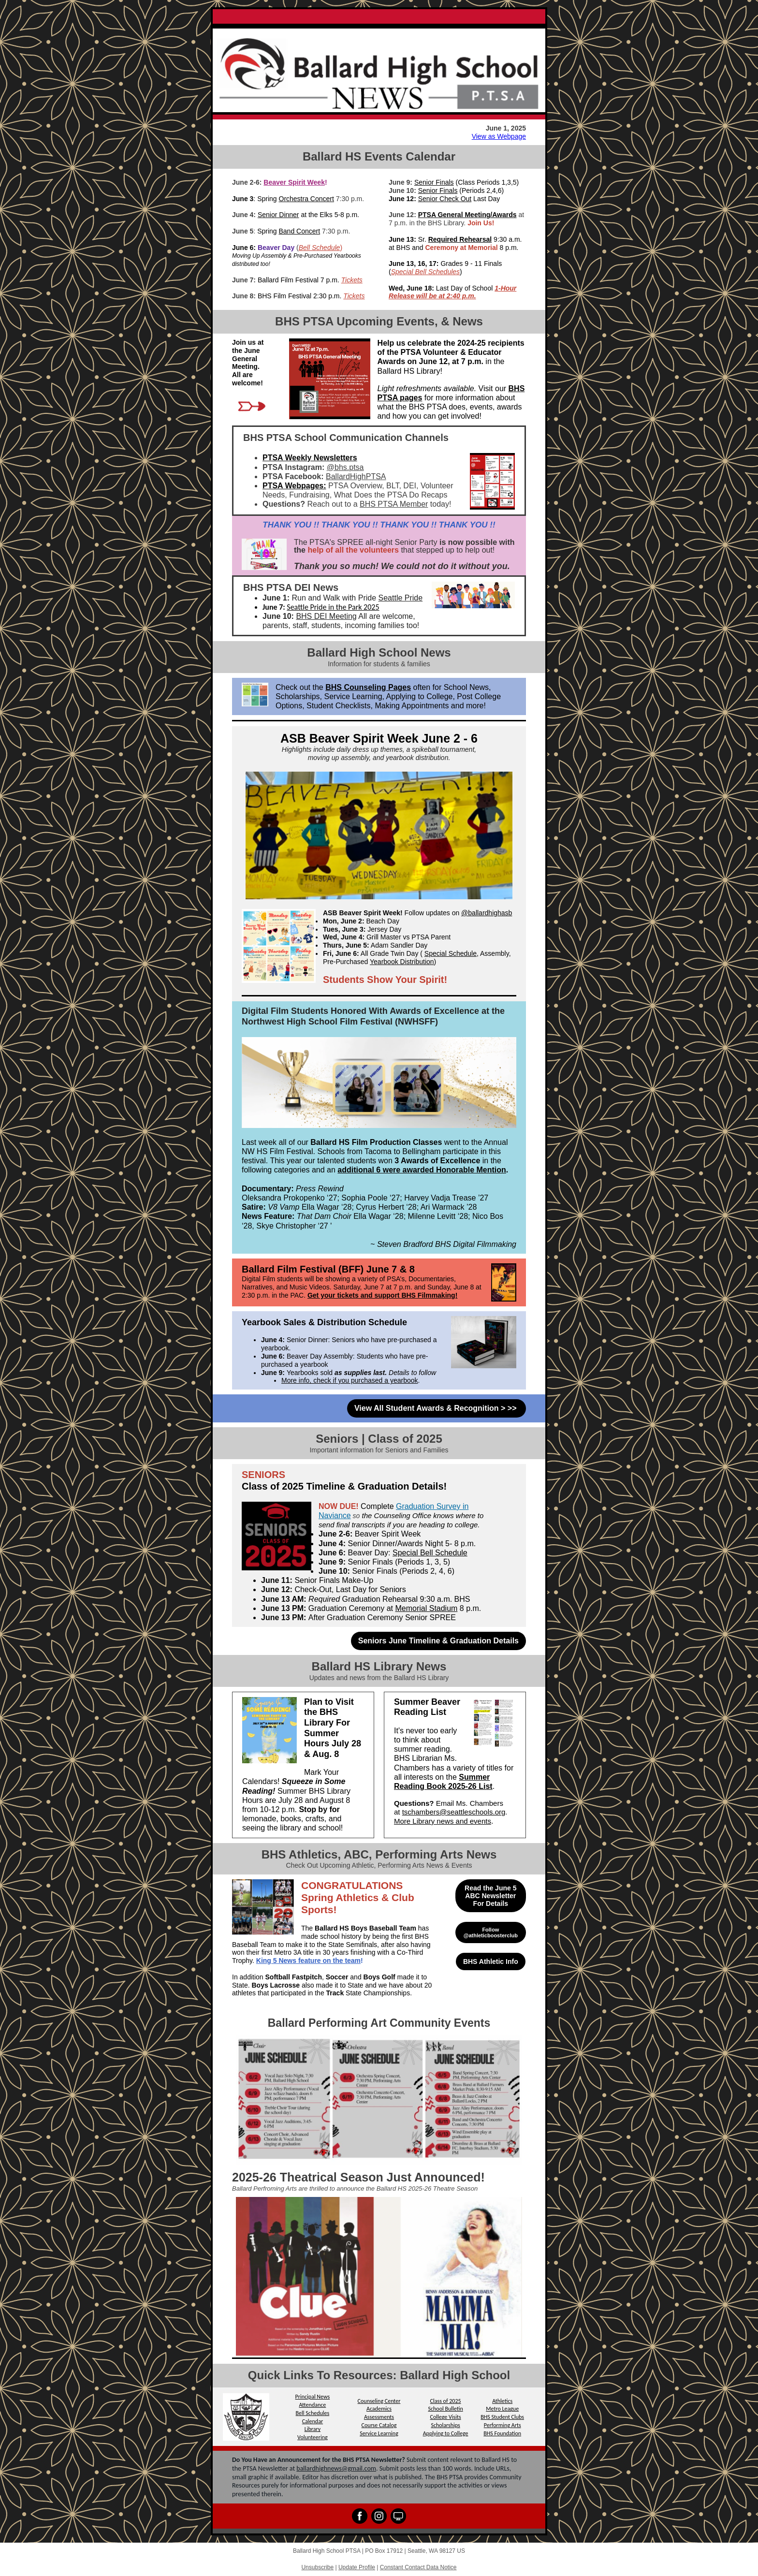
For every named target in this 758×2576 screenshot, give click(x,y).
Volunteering (312, 2437)
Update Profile (356, 2567)
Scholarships (445, 2425)
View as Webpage (499, 136)
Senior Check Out (445, 199)
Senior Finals (434, 182)
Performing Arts (502, 2425)
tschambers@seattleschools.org (454, 1812)
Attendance (312, 2404)
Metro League (502, 2408)
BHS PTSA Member (394, 504)
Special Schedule (450, 953)
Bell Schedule (319, 247)
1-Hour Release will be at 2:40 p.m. (452, 292)
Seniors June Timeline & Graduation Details (438, 1641)
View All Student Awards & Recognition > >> (436, 1408)
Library (313, 2429)
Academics (379, 2408)
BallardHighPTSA (356, 476)
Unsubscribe (317, 2567)
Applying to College (445, 2433)
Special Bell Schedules (425, 272)
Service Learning (379, 2433)
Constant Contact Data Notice (418, 2567)
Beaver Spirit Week (294, 182)
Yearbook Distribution (402, 962)
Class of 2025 (445, 2401)
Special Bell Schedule (430, 1553)
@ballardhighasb (486, 913)
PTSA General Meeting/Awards (467, 215)
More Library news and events (442, 1821)
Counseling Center (379, 2401)
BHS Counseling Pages (368, 687)
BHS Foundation (502, 2433)
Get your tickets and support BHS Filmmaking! (382, 1295)
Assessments (379, 2417)
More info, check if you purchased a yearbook (349, 1380)
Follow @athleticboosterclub (491, 1932)
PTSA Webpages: (294, 486)
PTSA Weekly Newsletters (309, 458)
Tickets (352, 280)
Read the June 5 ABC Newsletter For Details (490, 1895)
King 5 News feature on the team (308, 1960)
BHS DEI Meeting (326, 616)
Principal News (312, 2396)
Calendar (312, 2421)
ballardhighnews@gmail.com (336, 2468)
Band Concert (300, 231)
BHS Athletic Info (490, 1961)
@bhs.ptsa (345, 467)
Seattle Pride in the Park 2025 (333, 607)
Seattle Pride (401, 598)
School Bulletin (445, 2408)
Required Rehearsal (460, 239)
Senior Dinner (278, 215)
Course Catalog (379, 2425)
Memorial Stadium (426, 1608)
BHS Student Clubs (502, 2417)
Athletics (502, 2401)
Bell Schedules (313, 2413)
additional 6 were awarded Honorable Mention (421, 1170)
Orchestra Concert (306, 199)
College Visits (445, 2417)
